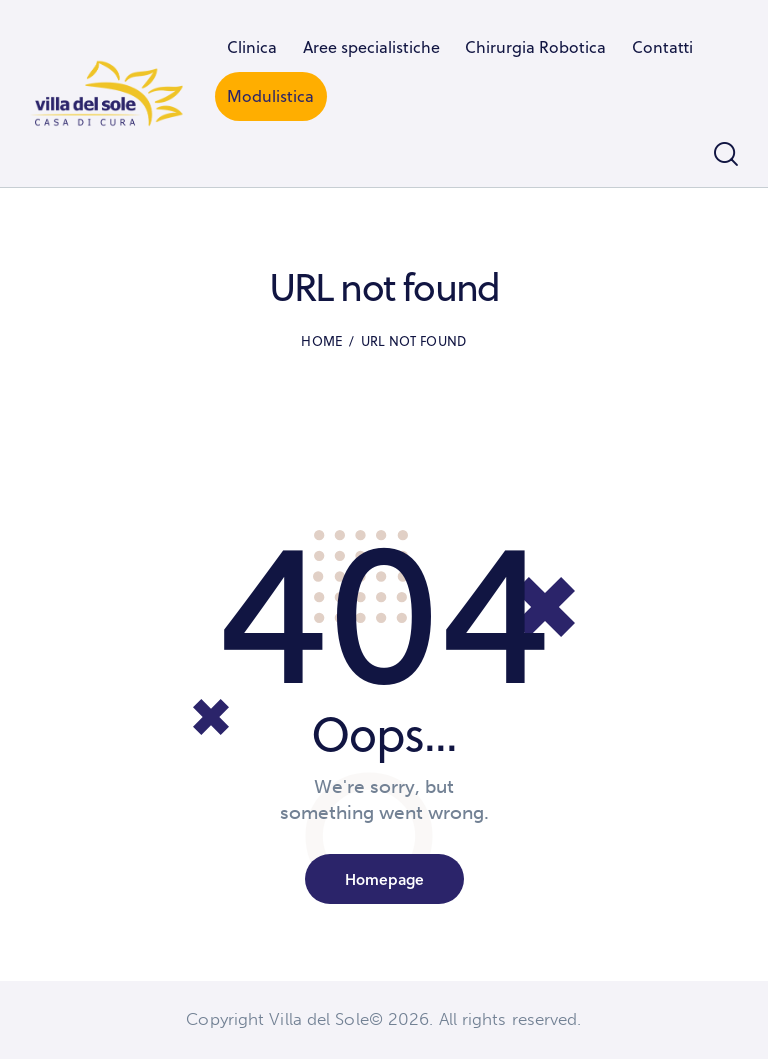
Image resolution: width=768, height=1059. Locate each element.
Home (322, 341)
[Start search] (726, 154)
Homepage (384, 879)
